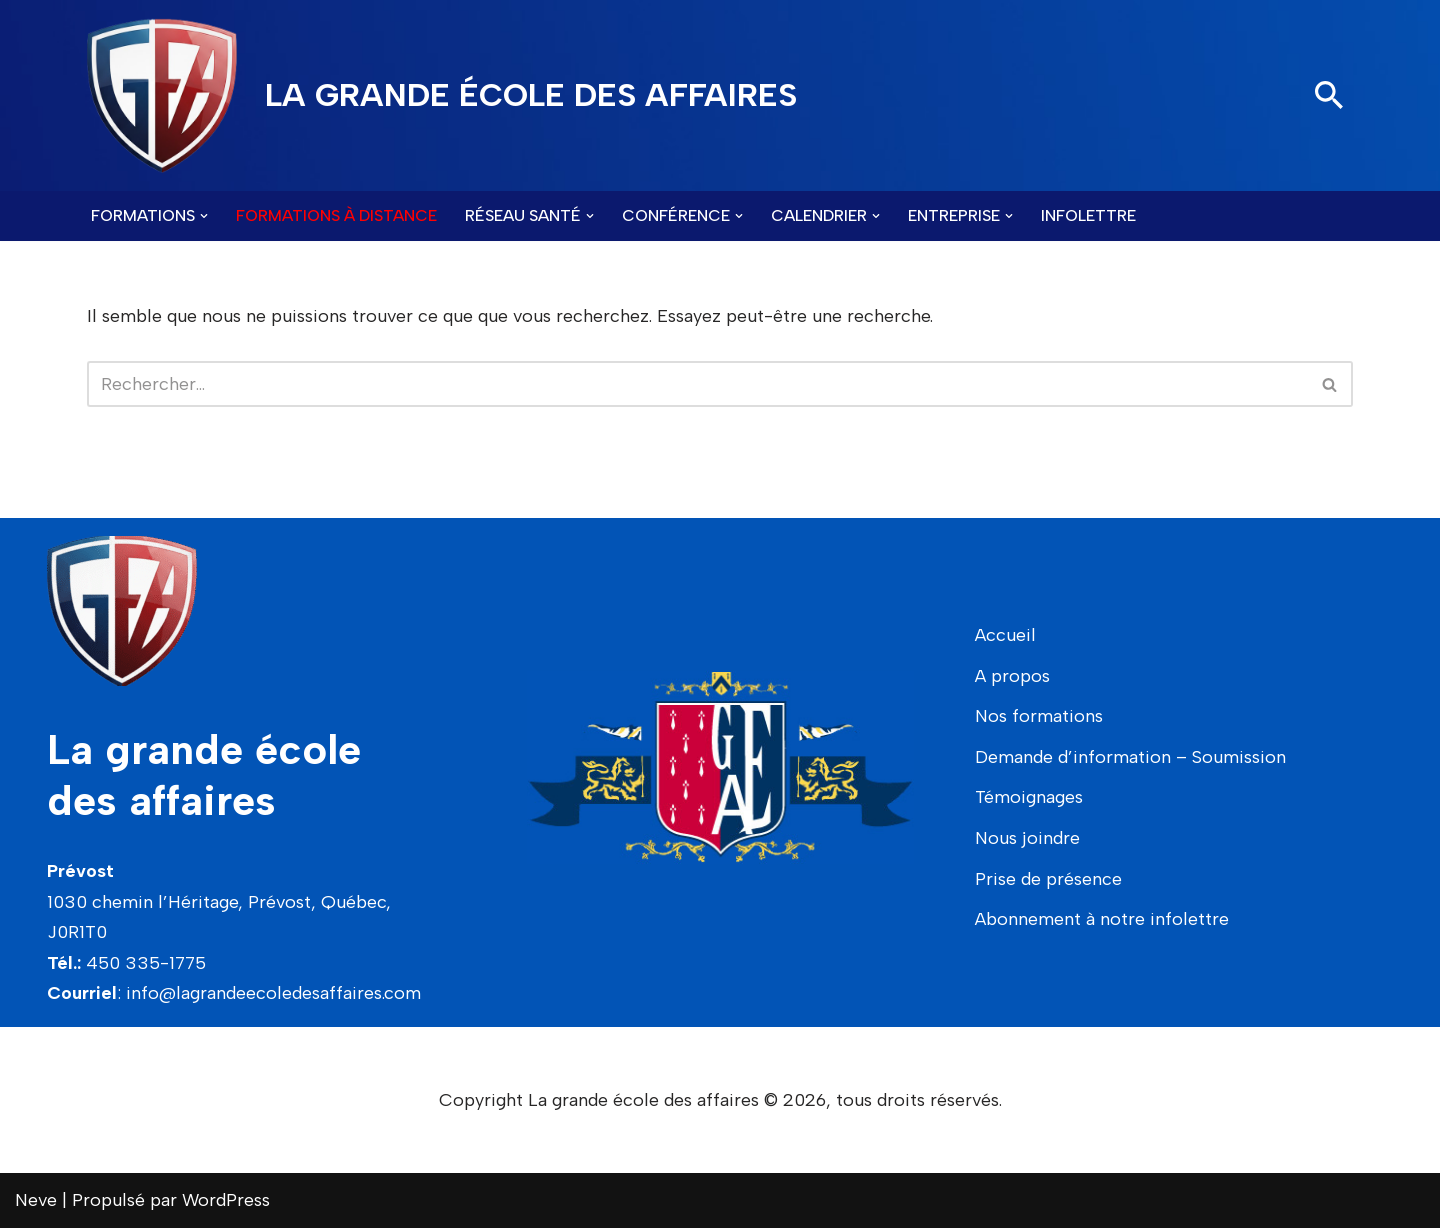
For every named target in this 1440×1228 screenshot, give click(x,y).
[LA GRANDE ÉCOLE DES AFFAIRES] (442, 95)
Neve (36, 1200)
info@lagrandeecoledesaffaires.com (273, 993)
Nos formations (1039, 716)
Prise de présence (1048, 879)
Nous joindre (1027, 838)
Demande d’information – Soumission (1130, 757)
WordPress (226, 1200)
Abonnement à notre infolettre (1102, 919)
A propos (1012, 676)
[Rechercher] (1329, 95)
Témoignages (1029, 797)
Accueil (1005, 635)
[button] (204, 216)
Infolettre (1088, 215)
